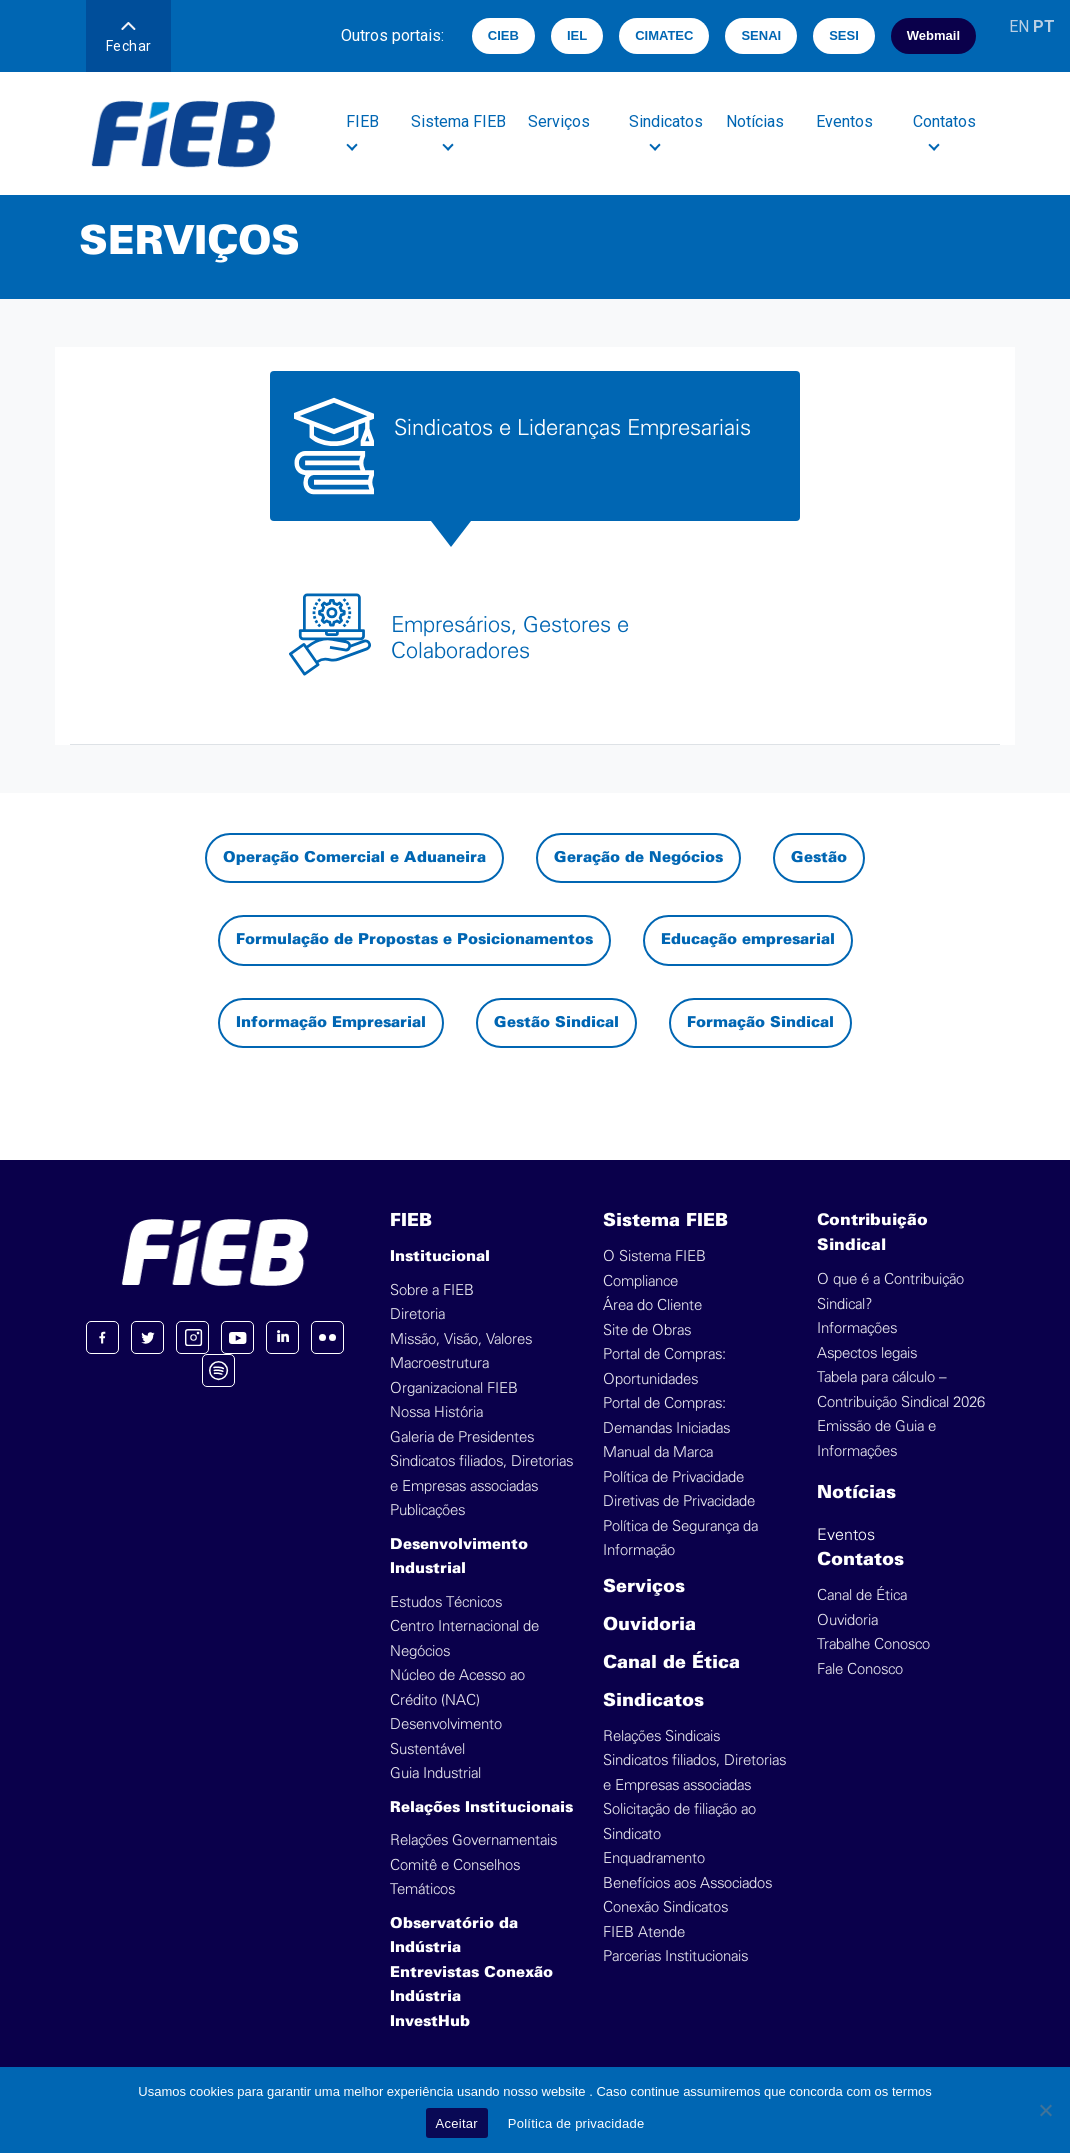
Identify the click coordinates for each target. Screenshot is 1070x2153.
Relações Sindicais (661, 1736)
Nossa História (436, 1412)
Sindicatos (653, 1701)
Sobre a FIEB (432, 1290)
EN (1019, 26)
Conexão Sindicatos (665, 1907)
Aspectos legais (867, 1353)
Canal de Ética (671, 1663)
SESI (844, 35)
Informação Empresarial (331, 1023)
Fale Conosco (860, 1669)
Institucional (440, 1257)
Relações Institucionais (481, 1808)
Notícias (756, 121)
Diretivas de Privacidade (679, 1501)
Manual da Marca (658, 1452)
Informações (857, 1328)
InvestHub (430, 2022)
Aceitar (457, 2123)
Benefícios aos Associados (687, 1883)
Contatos (860, 1560)
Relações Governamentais (473, 1840)
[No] (1045, 2110)
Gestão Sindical (556, 1023)
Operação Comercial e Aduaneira (354, 858)
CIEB (503, 35)
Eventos (845, 121)
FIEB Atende (644, 1932)
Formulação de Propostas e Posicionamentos (414, 940)
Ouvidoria (649, 1625)
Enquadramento (654, 1858)
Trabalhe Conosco (873, 1644)
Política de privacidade (576, 2123)
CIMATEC (664, 35)
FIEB (411, 1221)
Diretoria (417, 1314)
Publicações (427, 1510)
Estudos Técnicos (446, 1602)
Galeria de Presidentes (462, 1437)
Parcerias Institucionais (675, 1956)
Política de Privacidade (673, 1477)
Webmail (933, 35)
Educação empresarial (748, 940)
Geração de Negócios (638, 858)
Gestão (819, 858)
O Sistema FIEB (654, 1256)
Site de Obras (647, 1330)
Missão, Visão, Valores (461, 1339)
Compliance (640, 1281)
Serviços (560, 121)
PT (1044, 26)
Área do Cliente (652, 1305)
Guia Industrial (435, 1773)
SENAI (761, 35)
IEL (577, 35)
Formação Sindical (760, 1023)
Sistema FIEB (665, 1221)
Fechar (129, 38)
